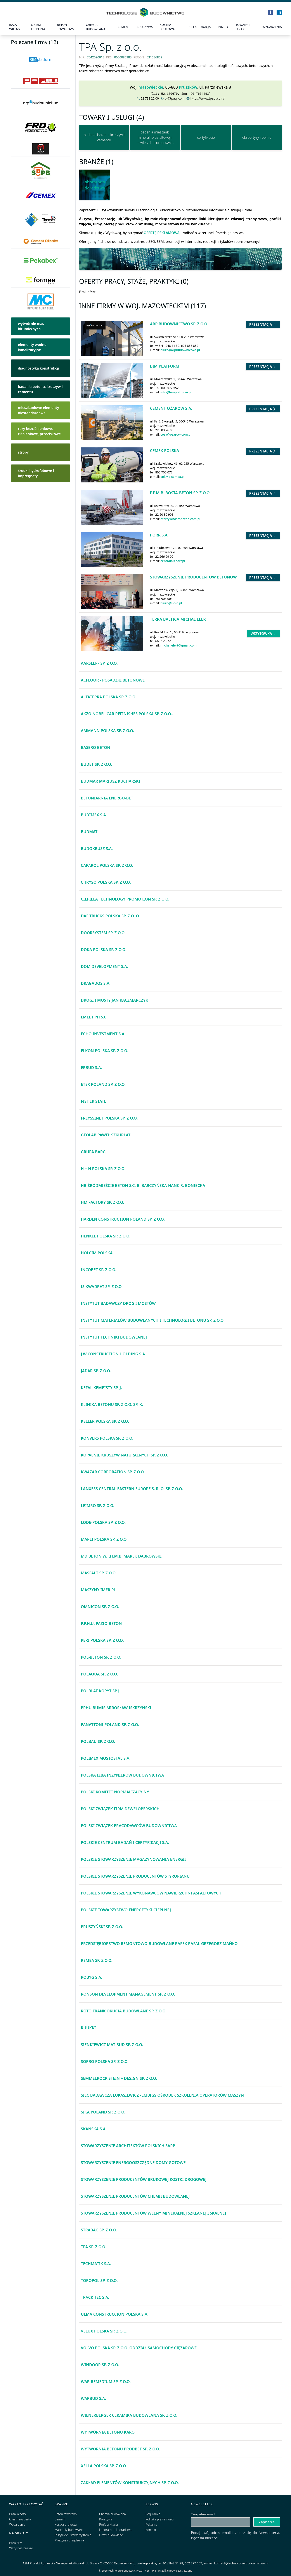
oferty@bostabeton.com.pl (180, 519)
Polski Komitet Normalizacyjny (115, 1791)
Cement (124, 27)
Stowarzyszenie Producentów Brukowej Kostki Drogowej (143, 2179)
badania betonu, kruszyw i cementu (40, 389)
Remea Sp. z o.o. (96, 1960)
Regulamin (153, 2514)
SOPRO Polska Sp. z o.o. (104, 2061)
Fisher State (93, 1101)
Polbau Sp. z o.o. (98, 1741)
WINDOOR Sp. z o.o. (100, 2364)
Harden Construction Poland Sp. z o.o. (123, 1219)
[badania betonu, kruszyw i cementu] (104, 137)
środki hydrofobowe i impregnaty (36, 473)
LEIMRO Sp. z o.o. (97, 1505)
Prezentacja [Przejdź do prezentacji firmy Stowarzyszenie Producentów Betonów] (262, 577)
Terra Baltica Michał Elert (179, 619)
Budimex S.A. (94, 814)
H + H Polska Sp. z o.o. (103, 1168)
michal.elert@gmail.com (179, 645)
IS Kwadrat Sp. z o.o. (102, 1286)
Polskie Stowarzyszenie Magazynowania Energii (133, 1859)
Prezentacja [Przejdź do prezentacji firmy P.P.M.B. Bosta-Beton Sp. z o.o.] (262, 493)
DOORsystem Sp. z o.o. (103, 932)
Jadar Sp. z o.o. (96, 1370)
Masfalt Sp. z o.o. (99, 1572)
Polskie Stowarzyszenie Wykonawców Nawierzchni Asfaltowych (151, 1893)
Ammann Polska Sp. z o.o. (107, 730)
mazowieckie (151, 87)
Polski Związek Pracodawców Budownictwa (129, 1825)
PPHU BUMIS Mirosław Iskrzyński (116, 1707)
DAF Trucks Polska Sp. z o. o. (110, 915)
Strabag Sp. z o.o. (99, 2230)
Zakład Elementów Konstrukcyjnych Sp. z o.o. (130, 2482)
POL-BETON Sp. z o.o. (101, 1657)
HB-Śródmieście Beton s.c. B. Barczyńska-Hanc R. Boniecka (143, 1185)
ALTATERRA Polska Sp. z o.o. (108, 696)
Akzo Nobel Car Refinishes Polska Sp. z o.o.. (127, 713)
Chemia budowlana (95, 27)
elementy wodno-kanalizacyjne (33, 347)
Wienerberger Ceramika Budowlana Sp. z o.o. (129, 2415)
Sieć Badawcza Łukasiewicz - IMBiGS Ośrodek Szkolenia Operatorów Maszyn (162, 2095)
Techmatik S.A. (96, 2263)
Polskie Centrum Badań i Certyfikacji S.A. (125, 1842)
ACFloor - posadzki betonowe (113, 680)
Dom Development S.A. (104, 966)
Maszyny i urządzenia (69, 2540)
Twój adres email (203, 2514)
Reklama (151, 2524)
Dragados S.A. (96, 983)
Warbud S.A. (93, 2398)
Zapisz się (267, 2522)
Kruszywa (145, 27)
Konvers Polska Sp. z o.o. (107, 1438)
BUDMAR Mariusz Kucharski (110, 781)
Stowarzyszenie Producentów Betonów (193, 577)
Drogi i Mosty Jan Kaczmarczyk (114, 1000)
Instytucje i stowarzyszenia (73, 2535)
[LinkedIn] (279, 12)
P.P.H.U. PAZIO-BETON (101, 1623)
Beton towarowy (65, 27)
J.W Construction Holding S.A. (113, 1353)
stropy (23, 452)
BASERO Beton (95, 747)
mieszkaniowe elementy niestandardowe (38, 410)
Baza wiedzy (15, 27)
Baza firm (15, 2543)
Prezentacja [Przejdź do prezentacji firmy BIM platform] (262, 366)
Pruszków (188, 87)
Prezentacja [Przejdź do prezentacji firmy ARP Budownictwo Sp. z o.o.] (262, 324)
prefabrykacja (199, 27)
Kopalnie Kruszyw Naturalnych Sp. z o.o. (124, 1455)
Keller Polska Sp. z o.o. (105, 1421)
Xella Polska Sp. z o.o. (104, 2465)
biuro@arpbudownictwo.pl (180, 350)
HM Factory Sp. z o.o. (102, 1202)
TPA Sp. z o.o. (93, 2246)
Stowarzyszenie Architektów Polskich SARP (128, 2145)
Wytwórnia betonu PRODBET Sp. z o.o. (120, 2449)
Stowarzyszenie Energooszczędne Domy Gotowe (133, 2162)
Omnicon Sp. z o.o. (100, 1606)
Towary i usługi (243, 27)
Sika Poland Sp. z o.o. (103, 2112)
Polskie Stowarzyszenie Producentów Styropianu (135, 1876)
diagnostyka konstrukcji (38, 368)
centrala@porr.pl (173, 561)
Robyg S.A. (91, 1977)
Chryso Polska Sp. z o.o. (106, 882)
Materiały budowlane (69, 2530)
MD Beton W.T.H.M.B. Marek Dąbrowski (121, 1556)
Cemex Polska (164, 450)
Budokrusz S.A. (97, 848)
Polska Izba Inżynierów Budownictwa (122, 1775)
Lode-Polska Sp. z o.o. (103, 1522)
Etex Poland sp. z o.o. (103, 1084)
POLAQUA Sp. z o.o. (99, 1674)
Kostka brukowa (66, 2524)
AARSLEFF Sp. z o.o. (99, 663)
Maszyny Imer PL (98, 1589)
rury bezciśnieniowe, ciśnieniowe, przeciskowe (39, 431)
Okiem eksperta (38, 27)
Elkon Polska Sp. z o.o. (104, 1050)
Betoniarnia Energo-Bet (107, 798)
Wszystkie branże (21, 2548)
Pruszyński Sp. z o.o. (102, 1926)
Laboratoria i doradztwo (94, 185)
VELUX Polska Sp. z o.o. (104, 2331)
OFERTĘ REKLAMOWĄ (162, 232)
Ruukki (88, 2027)
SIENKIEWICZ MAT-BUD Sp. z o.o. (112, 2044)
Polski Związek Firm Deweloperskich (120, 1808)
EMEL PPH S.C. (94, 1017)
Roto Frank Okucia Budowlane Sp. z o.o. (123, 2010)
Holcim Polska (97, 1252)
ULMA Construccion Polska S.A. (114, 2314)
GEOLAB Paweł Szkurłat (105, 1134)
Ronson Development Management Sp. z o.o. (128, 1994)
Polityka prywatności (159, 2519)
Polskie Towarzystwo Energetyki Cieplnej (126, 1909)
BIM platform (164, 366)
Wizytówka (263, 633)
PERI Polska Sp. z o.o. (102, 1640)
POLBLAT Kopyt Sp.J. (100, 1690)
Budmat (89, 831)
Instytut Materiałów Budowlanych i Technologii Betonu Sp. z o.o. (153, 1320)
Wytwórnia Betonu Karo (108, 2432)
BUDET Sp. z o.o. (96, 764)
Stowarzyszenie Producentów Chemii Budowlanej (135, 2196)
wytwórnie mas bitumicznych (31, 326)
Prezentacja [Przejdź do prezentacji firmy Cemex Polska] (262, 451)
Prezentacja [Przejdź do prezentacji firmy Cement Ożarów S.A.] (262, 409)
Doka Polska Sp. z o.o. (103, 949)
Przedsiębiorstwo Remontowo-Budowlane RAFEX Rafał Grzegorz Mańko (159, 1943)
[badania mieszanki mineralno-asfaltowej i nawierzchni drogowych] (155, 137)
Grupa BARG (93, 1151)
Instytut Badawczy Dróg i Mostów (118, 1303)
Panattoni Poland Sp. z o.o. (110, 1724)
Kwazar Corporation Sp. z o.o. (113, 1471)
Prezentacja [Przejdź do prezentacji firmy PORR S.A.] (262, 535)
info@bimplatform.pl (176, 392)
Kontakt (151, 2530)
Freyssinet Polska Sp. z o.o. (109, 1118)
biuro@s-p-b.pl (171, 603)
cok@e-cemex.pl (173, 477)
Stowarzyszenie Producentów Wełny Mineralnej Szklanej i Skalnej (153, 2213)
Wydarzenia (272, 27)
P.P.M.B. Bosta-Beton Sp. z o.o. (180, 492)
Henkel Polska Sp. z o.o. (105, 1236)
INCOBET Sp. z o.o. (98, 1269)
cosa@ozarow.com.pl (176, 434)
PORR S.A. (159, 535)
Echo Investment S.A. (103, 1033)
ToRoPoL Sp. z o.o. (99, 2280)
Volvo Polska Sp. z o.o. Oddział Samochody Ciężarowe (139, 2347)
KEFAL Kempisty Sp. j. (101, 1387)
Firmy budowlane (111, 2535)
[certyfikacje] (206, 137)
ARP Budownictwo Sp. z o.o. (179, 323)
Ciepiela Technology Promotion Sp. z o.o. (125, 899)
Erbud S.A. (91, 1067)
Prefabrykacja (108, 2524)
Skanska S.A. (94, 2128)
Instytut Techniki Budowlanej (114, 1337)
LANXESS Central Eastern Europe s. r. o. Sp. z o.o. (132, 1488)
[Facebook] (270, 12)
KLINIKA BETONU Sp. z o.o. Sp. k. (112, 1404)
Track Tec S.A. (95, 2297)
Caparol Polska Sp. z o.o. (107, 865)
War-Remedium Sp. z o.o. (106, 2381)
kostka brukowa (167, 27)
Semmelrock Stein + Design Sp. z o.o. (119, 2078)
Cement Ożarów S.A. (171, 408)
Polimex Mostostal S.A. (105, 1758)
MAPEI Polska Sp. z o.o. (104, 1539)
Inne (221, 27)
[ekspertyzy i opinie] (257, 137)
